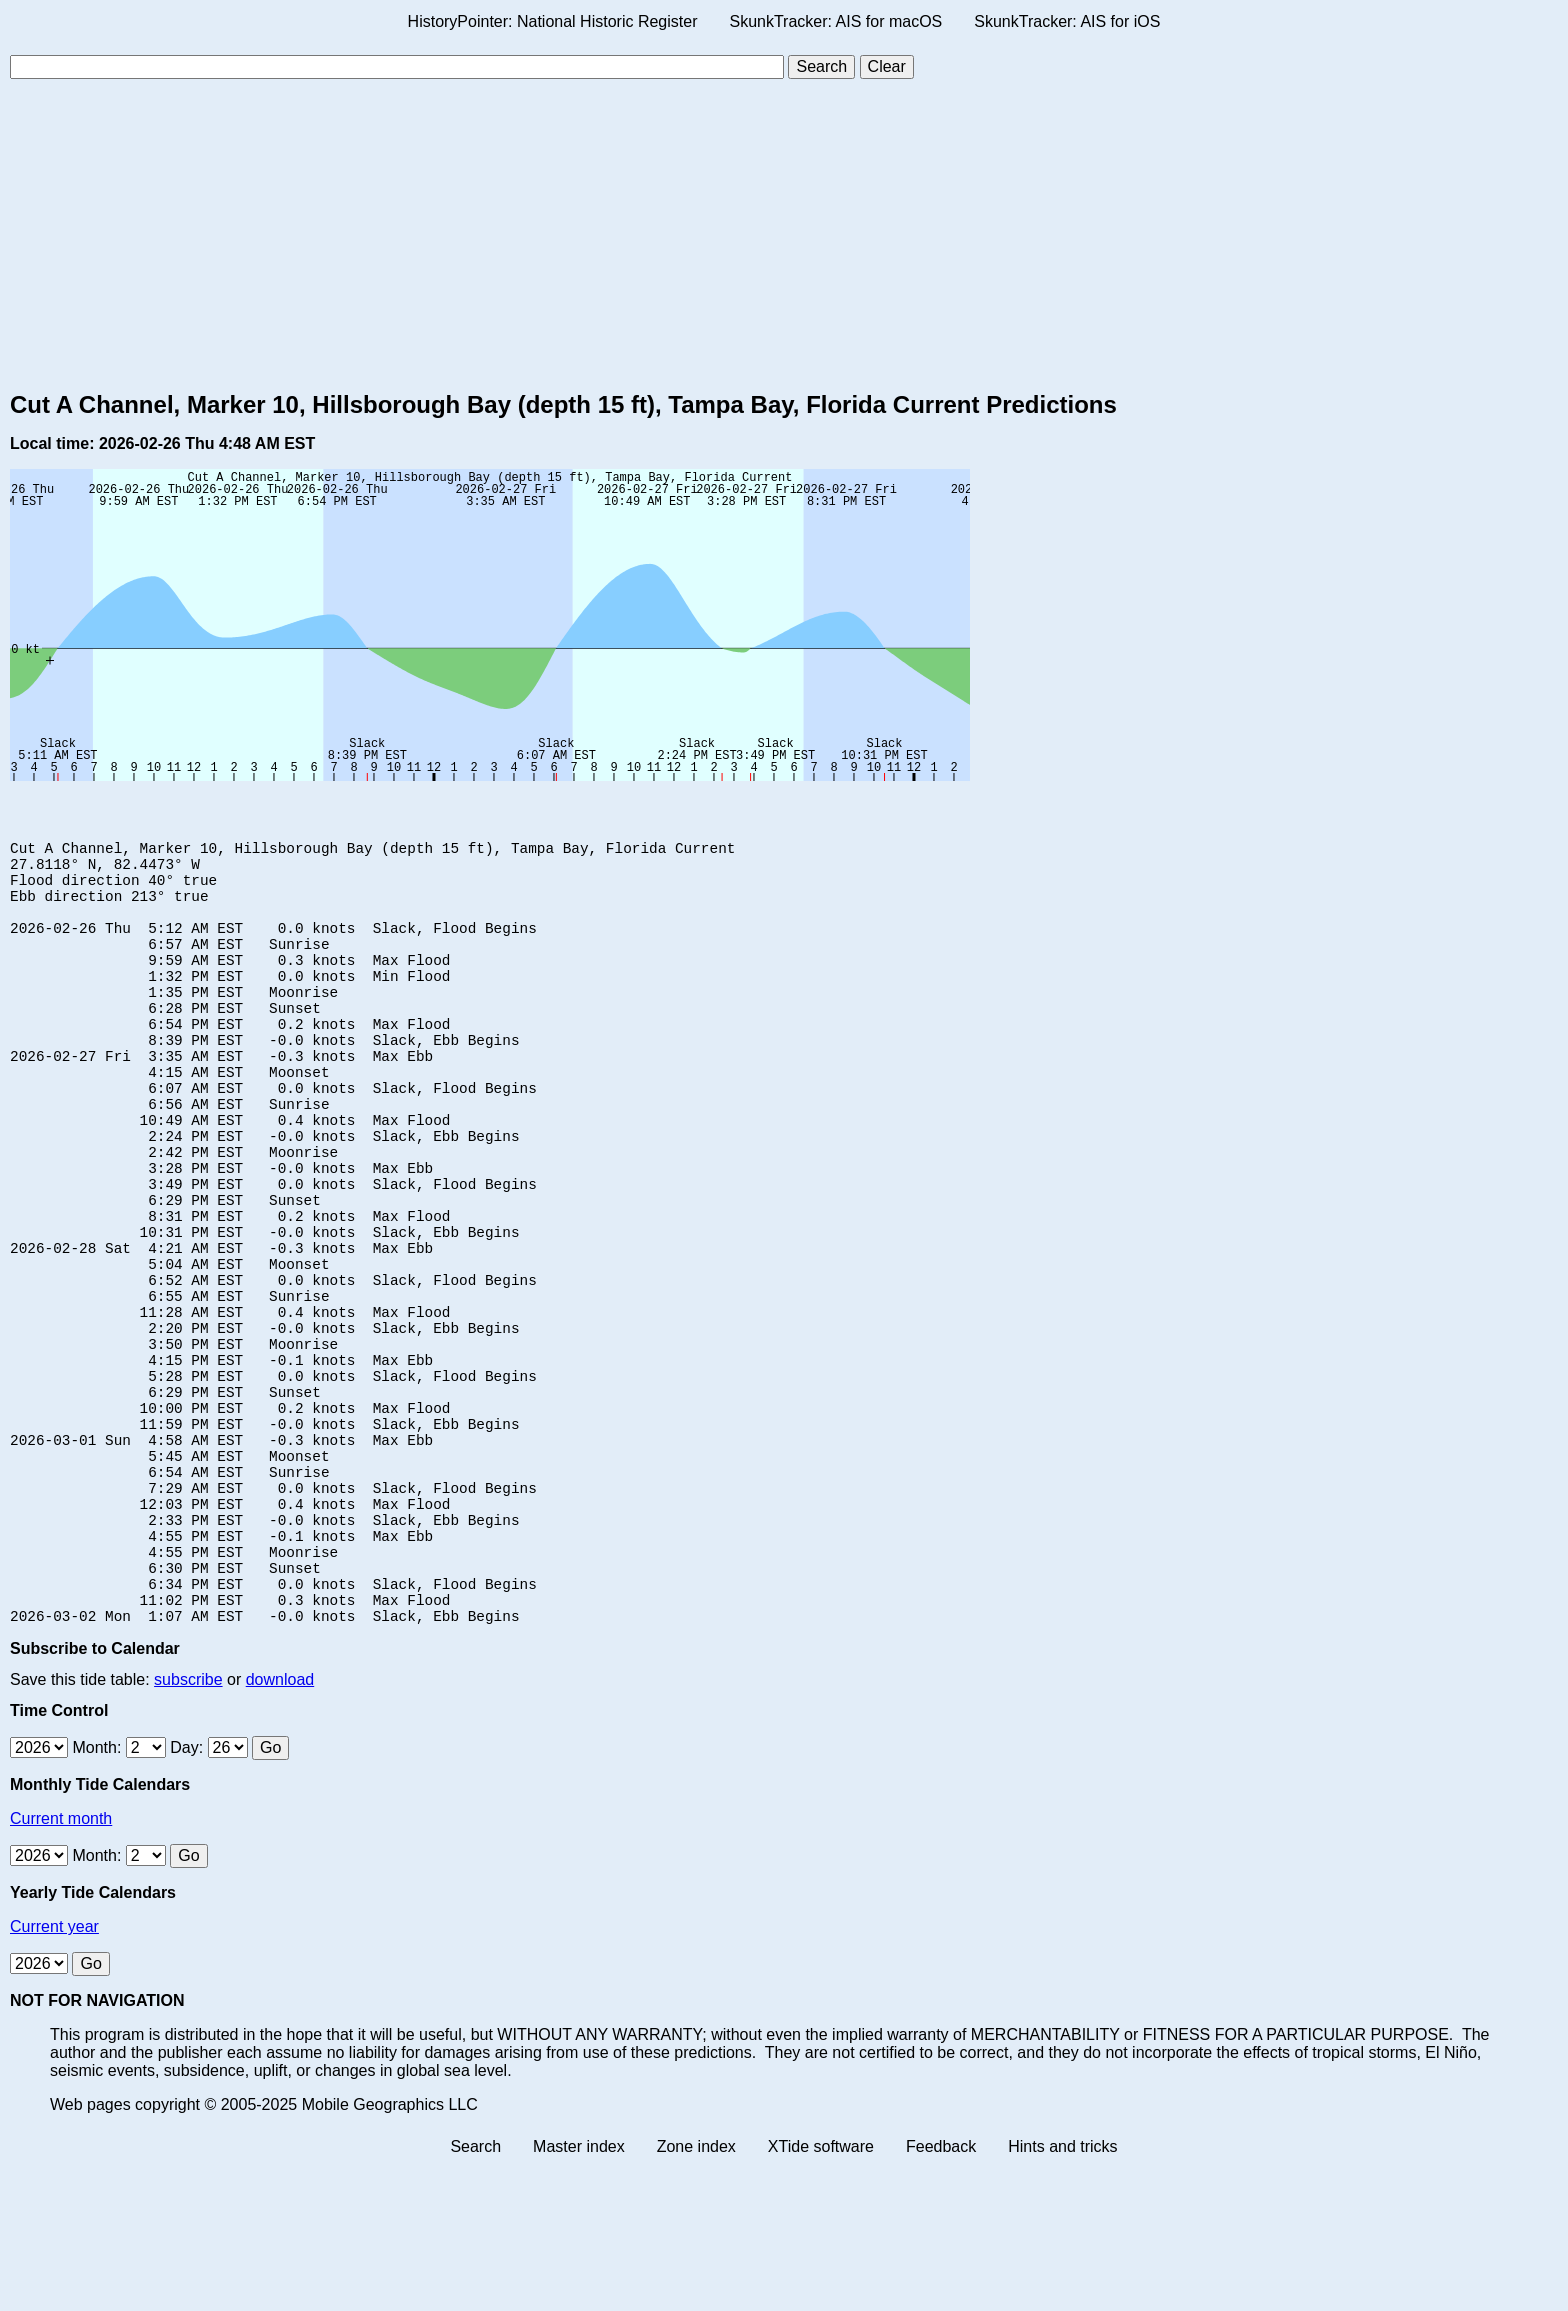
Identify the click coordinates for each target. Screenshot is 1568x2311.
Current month (61, 1965)
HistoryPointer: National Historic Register (553, 21)
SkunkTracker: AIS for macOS (835, 21)
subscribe (188, 1826)
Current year (54, 2073)
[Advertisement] (784, 235)
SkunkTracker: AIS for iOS (1067, 21)
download (280, 1826)
